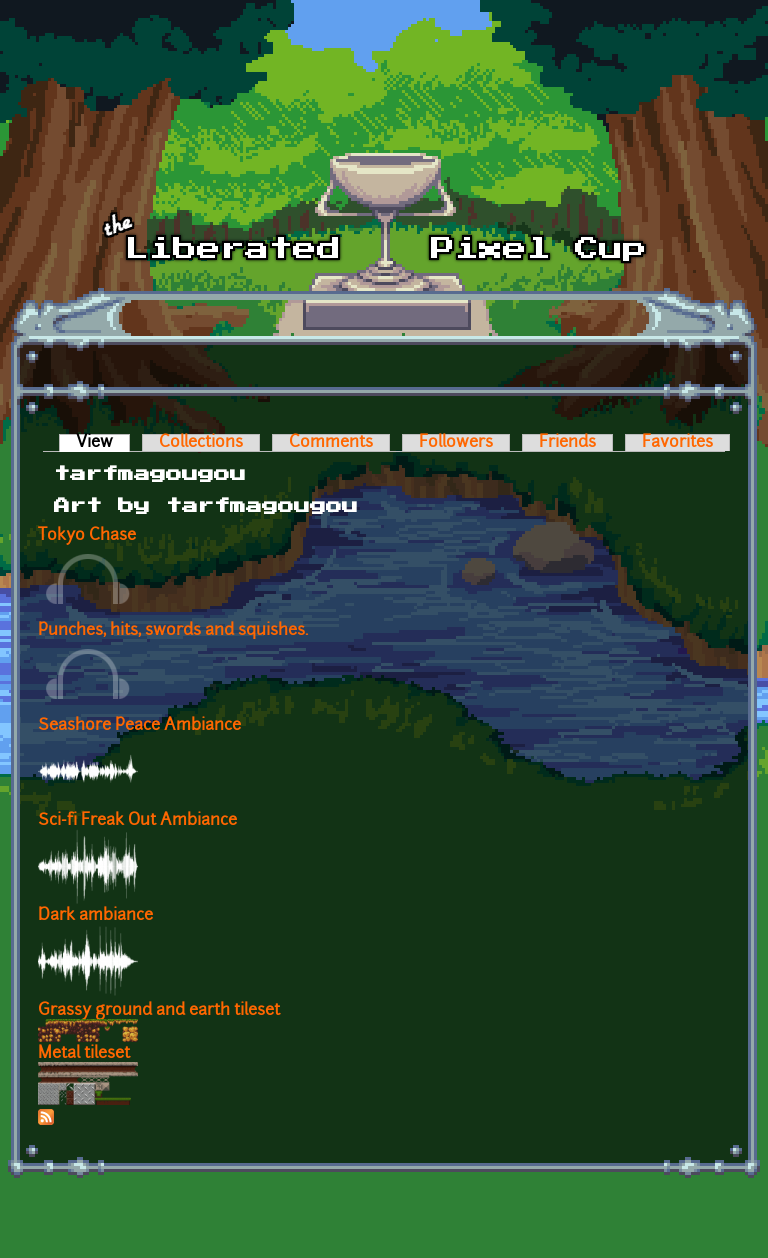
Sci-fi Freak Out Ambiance (137, 821)
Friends (567, 443)
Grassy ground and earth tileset (159, 1011)
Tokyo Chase (87, 536)
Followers (456, 443)
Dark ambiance (95, 916)
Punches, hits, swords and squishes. (173, 631)
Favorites (677, 443)
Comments (331, 443)
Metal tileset (84, 1054)
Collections (201, 443)
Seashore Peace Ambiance (139, 726)
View (103, 443)
